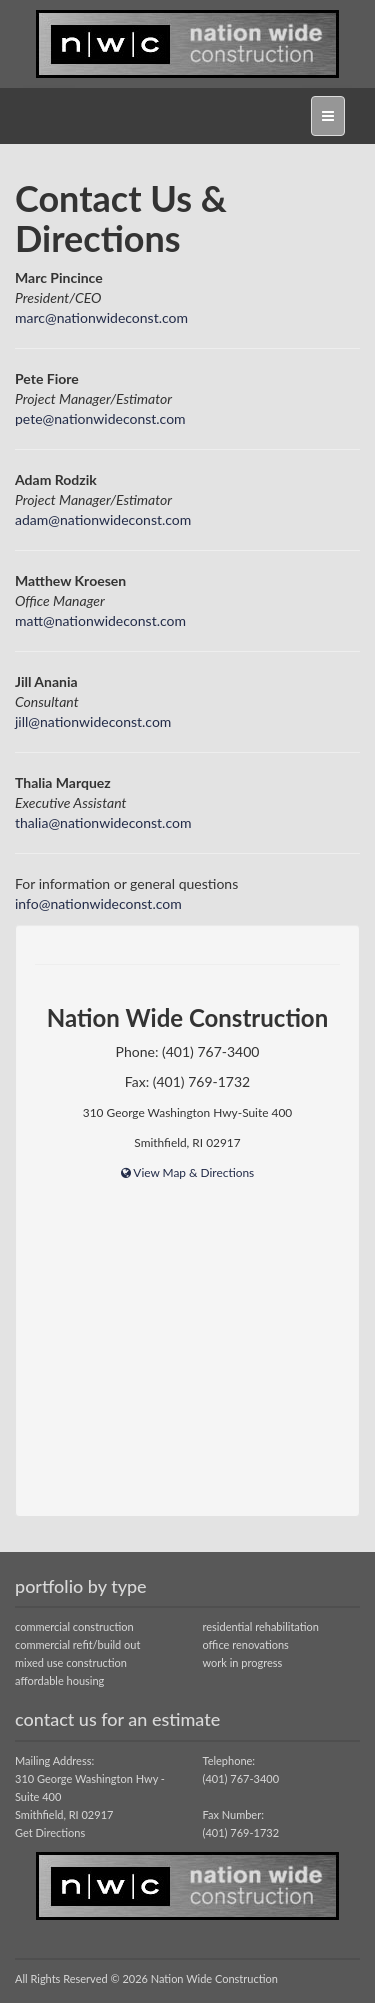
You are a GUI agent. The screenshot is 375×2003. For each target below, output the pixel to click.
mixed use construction (71, 1662)
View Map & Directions (188, 1172)
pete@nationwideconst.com (100, 418)
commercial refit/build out (77, 1644)
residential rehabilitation (261, 1626)
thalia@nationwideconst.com (103, 822)
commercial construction (74, 1626)
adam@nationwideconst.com (103, 519)
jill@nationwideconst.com (93, 721)
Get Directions (50, 1832)
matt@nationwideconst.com (100, 620)
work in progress (243, 1662)
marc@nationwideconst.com (101, 317)
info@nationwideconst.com (98, 903)
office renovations (246, 1644)
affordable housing (59, 1680)
